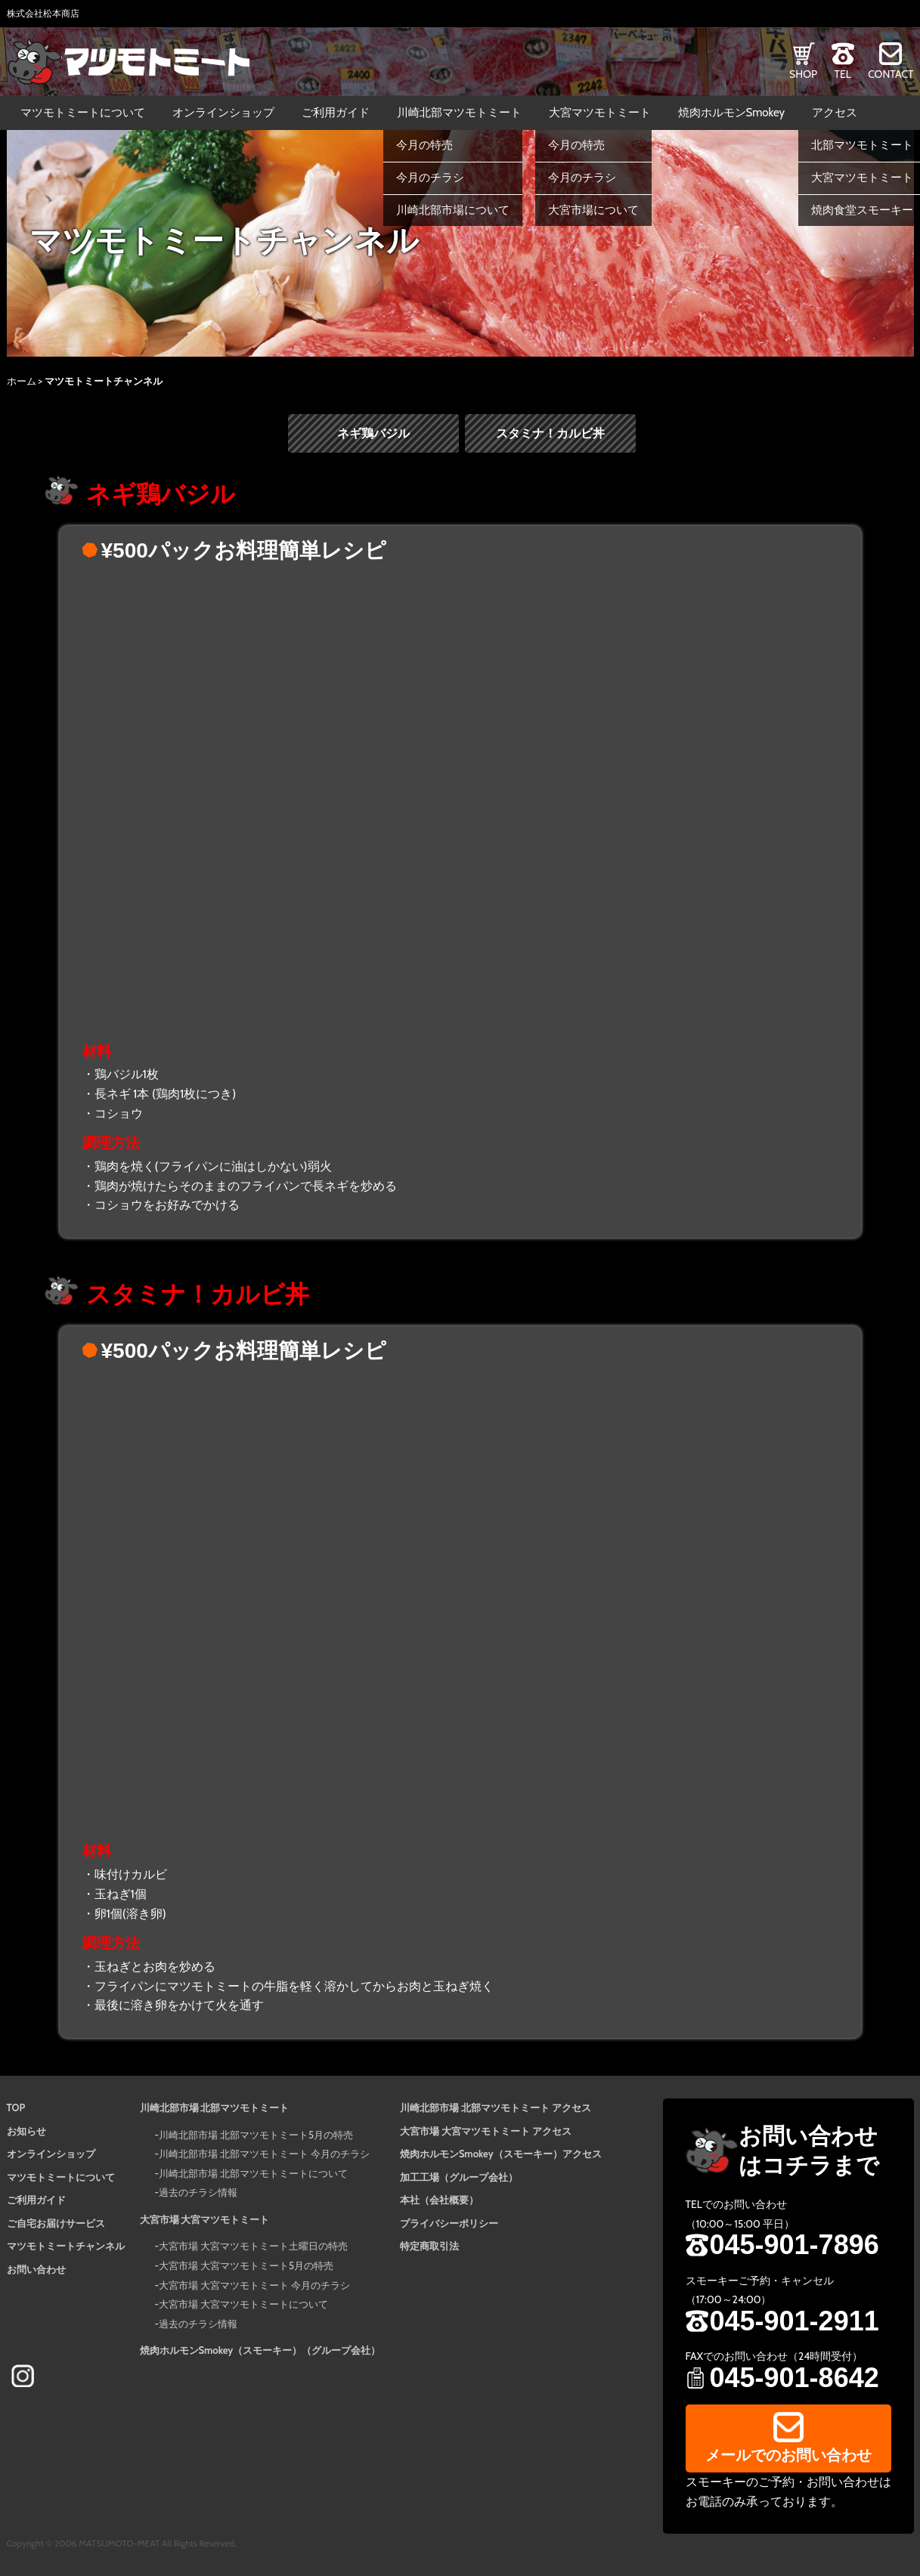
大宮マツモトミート (600, 112)
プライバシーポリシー (449, 2223)
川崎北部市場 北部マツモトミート (215, 2107)
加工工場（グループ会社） (459, 2177)
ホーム (21, 381)
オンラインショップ (223, 112)
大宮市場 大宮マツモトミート (205, 2219)
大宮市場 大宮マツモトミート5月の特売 (246, 2265)
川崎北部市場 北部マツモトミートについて (253, 2173)
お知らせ (26, 2131)
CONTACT (890, 74)
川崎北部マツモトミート (459, 112)
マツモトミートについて (82, 112)
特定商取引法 (429, 2246)
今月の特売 (424, 145)
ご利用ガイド (336, 112)
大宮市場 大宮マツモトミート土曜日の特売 (253, 2246)
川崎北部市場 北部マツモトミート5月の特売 (256, 2135)
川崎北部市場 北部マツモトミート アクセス (495, 2107)
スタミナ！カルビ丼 (550, 433)
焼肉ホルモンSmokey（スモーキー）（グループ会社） (260, 2351)
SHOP (803, 74)
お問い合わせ (36, 2269)
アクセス (834, 112)
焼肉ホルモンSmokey (731, 112)
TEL (842, 74)
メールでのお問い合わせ (788, 2455)
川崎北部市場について (453, 210)
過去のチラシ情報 (198, 2193)
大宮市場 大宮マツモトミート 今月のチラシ (254, 2285)
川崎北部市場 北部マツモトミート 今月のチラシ (264, 2154)
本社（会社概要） (439, 2200)
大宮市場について (593, 210)
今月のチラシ (430, 177)
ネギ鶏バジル (373, 433)
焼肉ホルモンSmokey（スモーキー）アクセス (501, 2154)
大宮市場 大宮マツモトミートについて (243, 2305)
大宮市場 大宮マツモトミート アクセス (486, 2131)
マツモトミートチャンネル (66, 2246)
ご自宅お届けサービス (56, 2223)
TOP (16, 2107)
